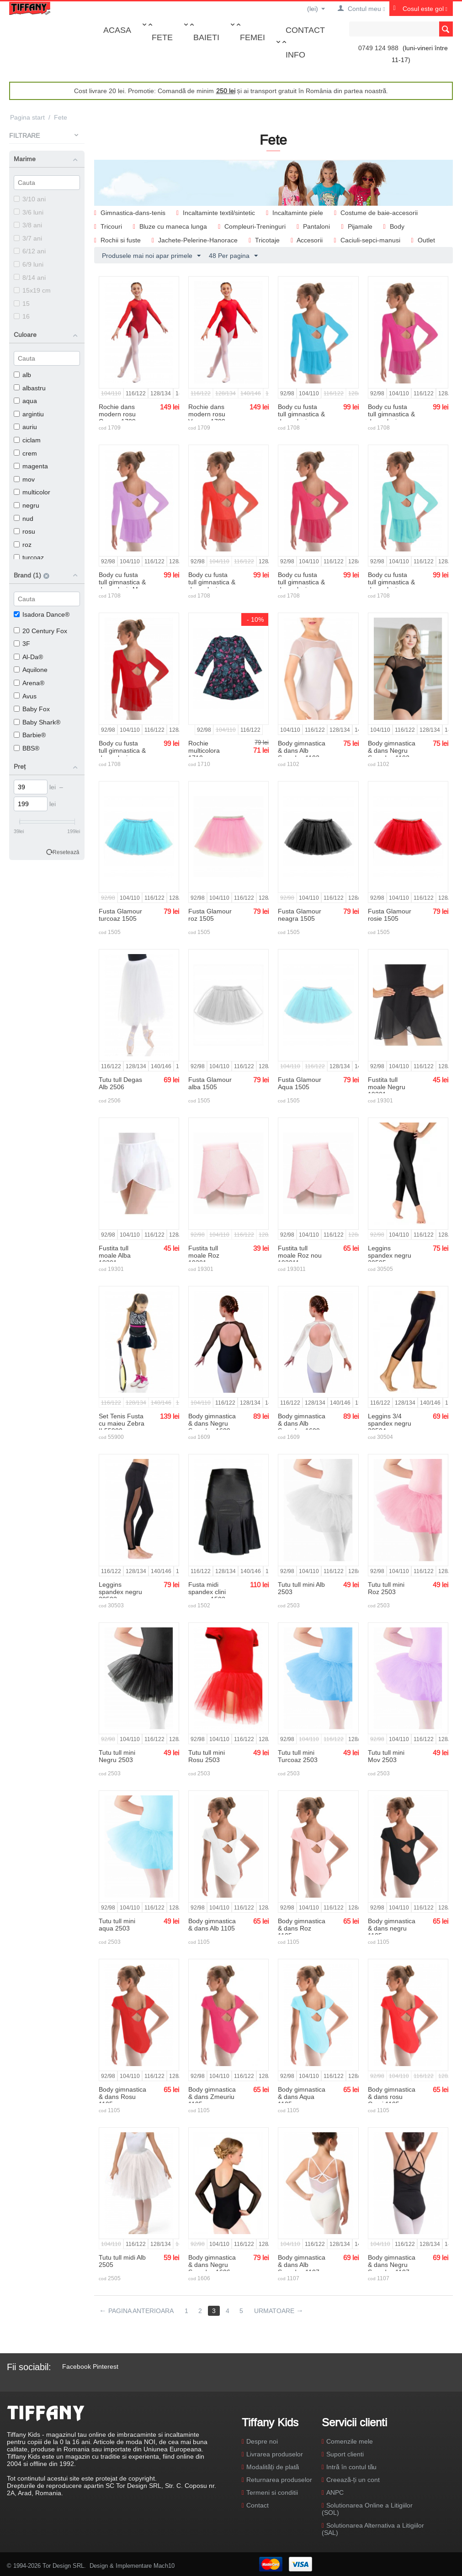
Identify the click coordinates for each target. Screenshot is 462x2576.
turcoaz (29, 557)
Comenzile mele (349, 2441)
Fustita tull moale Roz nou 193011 (300, 1255)
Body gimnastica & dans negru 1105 (391, 1928)
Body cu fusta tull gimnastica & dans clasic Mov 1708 (122, 585)
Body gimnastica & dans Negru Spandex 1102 (391, 750)
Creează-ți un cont (353, 2479)
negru (26, 505)
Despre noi (262, 2441)
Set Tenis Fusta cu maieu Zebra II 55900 (121, 1423)
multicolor (32, 492)
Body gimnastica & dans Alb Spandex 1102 (301, 750)
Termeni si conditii (272, 2492)
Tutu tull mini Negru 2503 (117, 1756)
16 (22, 316)
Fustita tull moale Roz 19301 (203, 1255)
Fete (162, 37)
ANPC (335, 2492)
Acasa (117, 30)
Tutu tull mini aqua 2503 (117, 1924)
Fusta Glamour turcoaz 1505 (120, 915)
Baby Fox (32, 709)
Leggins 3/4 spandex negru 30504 (389, 1423)
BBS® (26, 748)
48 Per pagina (233, 256)
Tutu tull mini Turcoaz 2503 (298, 1756)
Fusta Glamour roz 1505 (210, 915)
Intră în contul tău (351, 2467)
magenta (31, 466)
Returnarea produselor (279, 2479)
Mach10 (164, 2565)
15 (22, 303)
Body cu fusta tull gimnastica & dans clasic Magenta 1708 (391, 417)
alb (22, 374)
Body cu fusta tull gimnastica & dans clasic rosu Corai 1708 (211, 585)
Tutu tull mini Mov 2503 (386, 1756)
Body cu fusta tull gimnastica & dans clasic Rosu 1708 (122, 754)
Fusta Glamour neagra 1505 (299, 915)
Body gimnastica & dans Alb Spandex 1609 (301, 1423)
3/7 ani (28, 238)
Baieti (206, 37)
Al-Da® (28, 657)
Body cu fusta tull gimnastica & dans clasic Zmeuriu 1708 (301, 585)
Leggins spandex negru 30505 (389, 1255)
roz (23, 544)
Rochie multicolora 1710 (204, 750)
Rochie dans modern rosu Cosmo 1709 (117, 414)
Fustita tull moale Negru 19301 (386, 1087)
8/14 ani (30, 277)
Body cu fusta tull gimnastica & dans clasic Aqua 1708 (391, 585)
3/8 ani (28, 225)
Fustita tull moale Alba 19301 (115, 1255)
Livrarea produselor (274, 2454)
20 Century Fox (40, 631)
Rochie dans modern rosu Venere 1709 (206, 414)
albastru (30, 388)
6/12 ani (30, 251)
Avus (25, 696)
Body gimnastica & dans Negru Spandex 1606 (212, 2265)
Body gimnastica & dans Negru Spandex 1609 (212, 1423)
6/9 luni (28, 264)
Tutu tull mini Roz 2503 (386, 1588)
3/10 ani (30, 199)
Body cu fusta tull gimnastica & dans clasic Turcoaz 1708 (301, 417)
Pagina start (27, 117)
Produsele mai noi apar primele (151, 256)
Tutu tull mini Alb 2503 (301, 1588)
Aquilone (31, 669)
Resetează (66, 852)
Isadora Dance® (41, 614)
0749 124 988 (378, 48)
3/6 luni (28, 212)
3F (22, 643)
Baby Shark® (37, 722)
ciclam (27, 440)
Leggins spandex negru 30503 (120, 1592)
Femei (252, 37)
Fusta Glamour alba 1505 (210, 1083)
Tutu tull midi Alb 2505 (122, 2261)
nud (23, 518)
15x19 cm (32, 290)
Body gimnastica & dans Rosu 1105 (122, 2097)
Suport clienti (345, 2454)
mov (24, 479)
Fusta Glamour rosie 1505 (389, 915)
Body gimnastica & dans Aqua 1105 (301, 2097)
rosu (24, 531)
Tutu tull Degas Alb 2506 (120, 1083)
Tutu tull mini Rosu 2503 (206, 1756)
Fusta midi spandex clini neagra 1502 (207, 1592)
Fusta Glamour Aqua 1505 (299, 1083)
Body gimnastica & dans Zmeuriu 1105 (212, 2097)
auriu (25, 426)
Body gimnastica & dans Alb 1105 (212, 1924)
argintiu (29, 414)
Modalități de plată (272, 2467)
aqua (25, 400)
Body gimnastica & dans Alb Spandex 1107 (301, 2265)
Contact (305, 30)
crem (25, 453)
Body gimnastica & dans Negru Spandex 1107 (391, 2265)
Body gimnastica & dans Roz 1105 (301, 1928)
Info (295, 54)
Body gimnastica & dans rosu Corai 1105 (391, 2097)
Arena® (29, 683)
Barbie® (30, 735)
